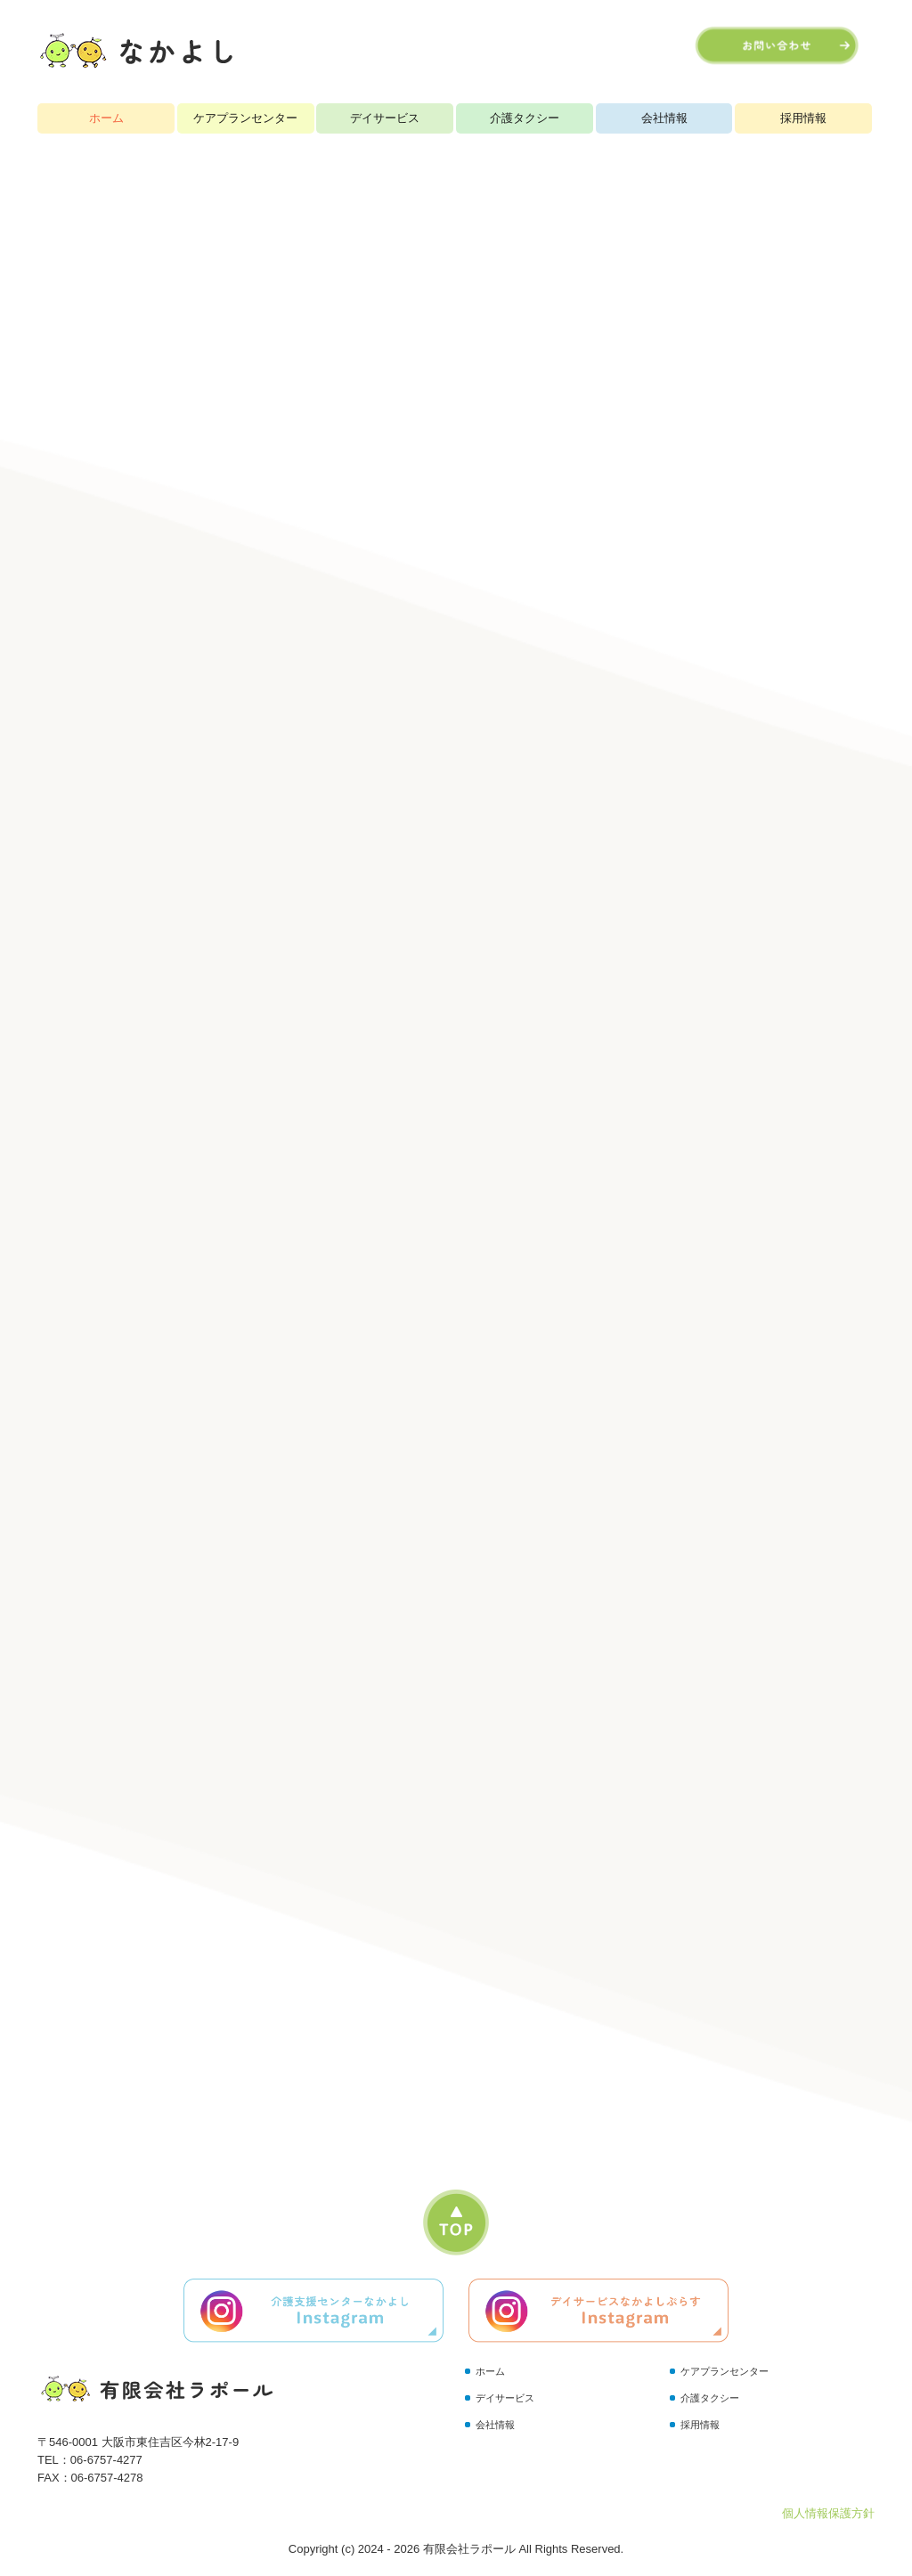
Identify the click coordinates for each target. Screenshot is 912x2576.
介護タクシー (524, 118)
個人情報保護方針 (828, 2513)
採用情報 (803, 118)
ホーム (106, 118)
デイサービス (384, 118)
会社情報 (664, 118)
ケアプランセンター (245, 118)
